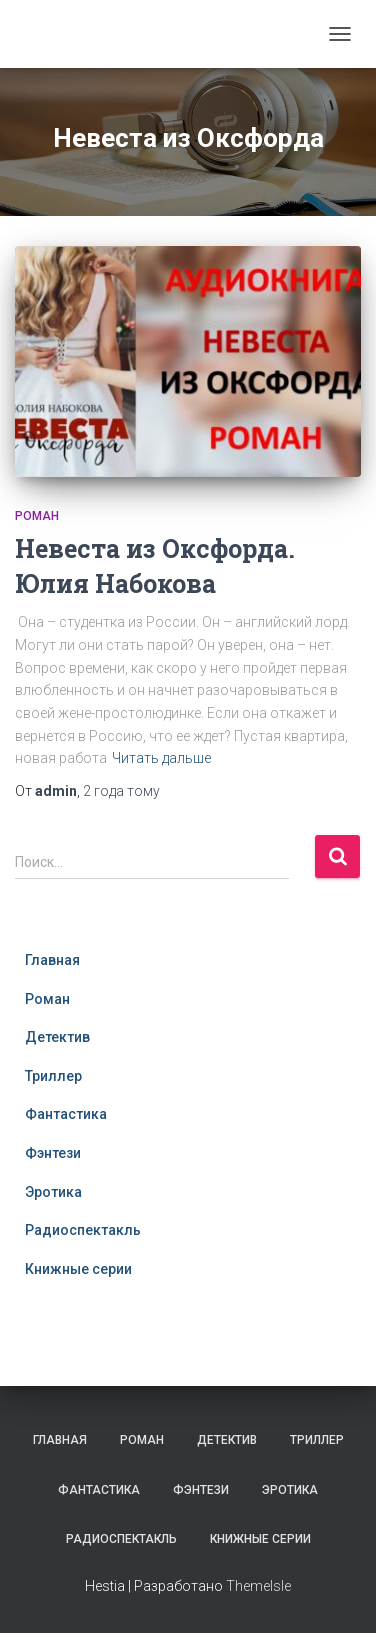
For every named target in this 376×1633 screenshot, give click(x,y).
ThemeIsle (258, 1586)
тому (121, 791)
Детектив (57, 1037)
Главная (52, 960)
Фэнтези (53, 1153)
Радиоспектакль (83, 1230)
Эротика (53, 1192)
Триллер (53, 1076)
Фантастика (66, 1114)
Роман (37, 516)
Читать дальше (161, 758)
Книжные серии (78, 1269)
